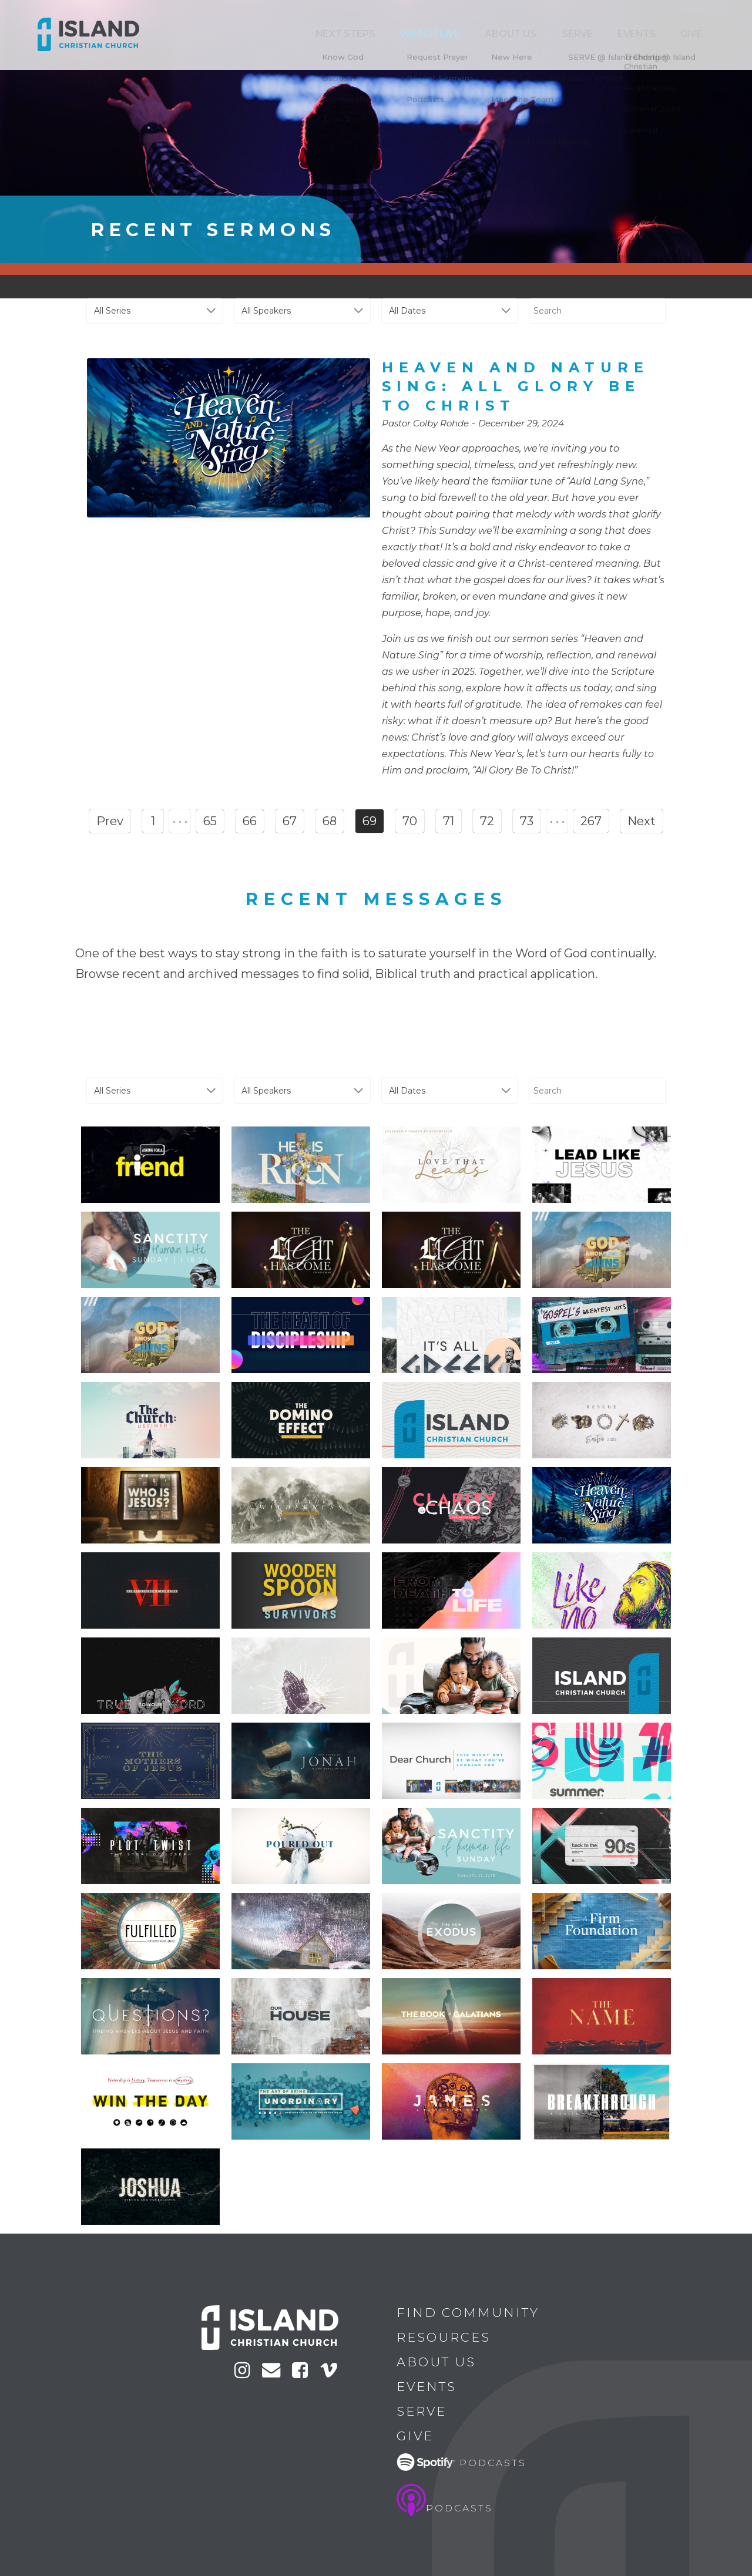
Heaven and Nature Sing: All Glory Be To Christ (515, 386)
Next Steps (430, 34)
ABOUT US (563, 34)
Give (698, 34)
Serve (613, 34)
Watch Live (499, 34)
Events (658, 34)
